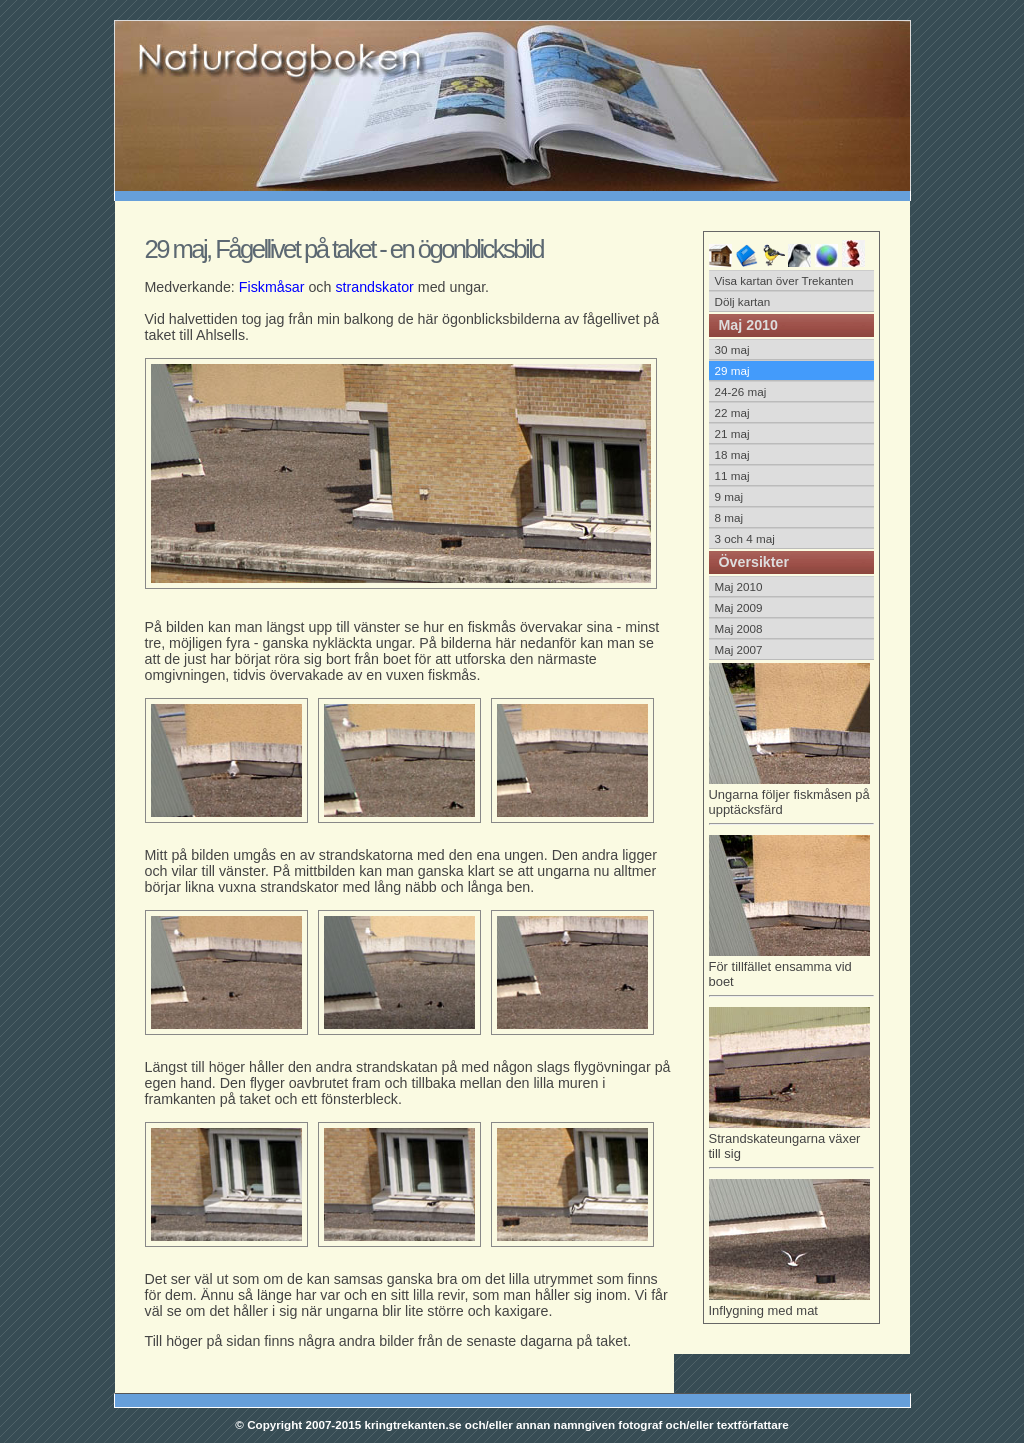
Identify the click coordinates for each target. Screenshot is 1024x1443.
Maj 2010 (739, 586)
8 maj (729, 517)
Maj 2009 (739, 607)
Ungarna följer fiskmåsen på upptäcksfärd (791, 798)
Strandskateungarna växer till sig (791, 1142)
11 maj (732, 475)
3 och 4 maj (745, 538)
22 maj (732, 412)
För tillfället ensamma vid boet (791, 970)
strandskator (374, 287)
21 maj (732, 433)
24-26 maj (741, 391)
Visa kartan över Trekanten (784, 280)
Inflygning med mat (789, 1303)
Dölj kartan (743, 301)
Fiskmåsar (272, 287)
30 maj (732, 349)
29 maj (732, 370)
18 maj (732, 454)
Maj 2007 (739, 649)
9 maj (729, 496)
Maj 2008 (739, 628)
